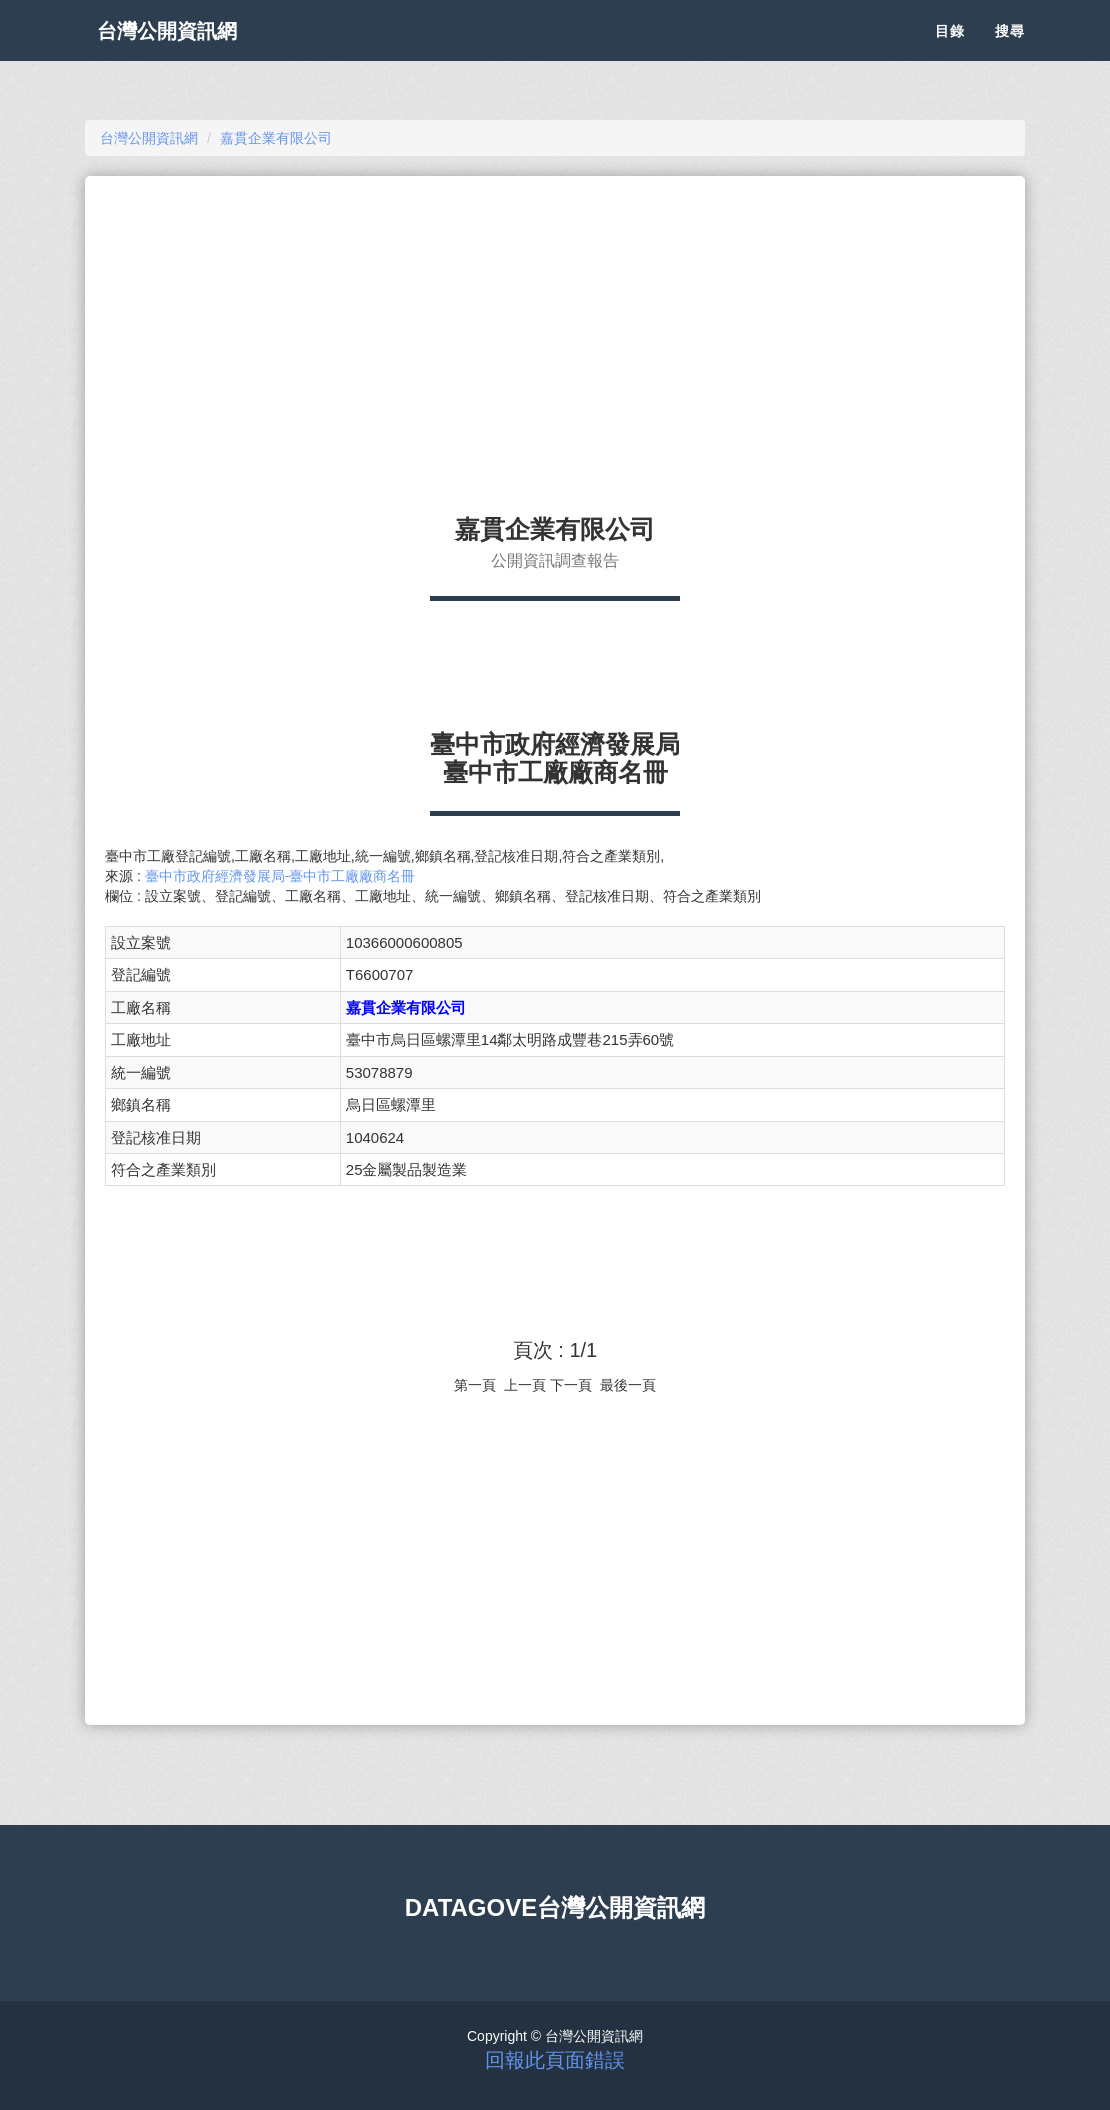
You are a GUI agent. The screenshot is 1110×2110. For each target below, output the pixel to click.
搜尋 (1010, 50)
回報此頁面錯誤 (555, 2060)
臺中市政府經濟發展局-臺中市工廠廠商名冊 (280, 876)
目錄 (950, 50)
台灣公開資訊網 (183, 50)
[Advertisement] (555, 336)
